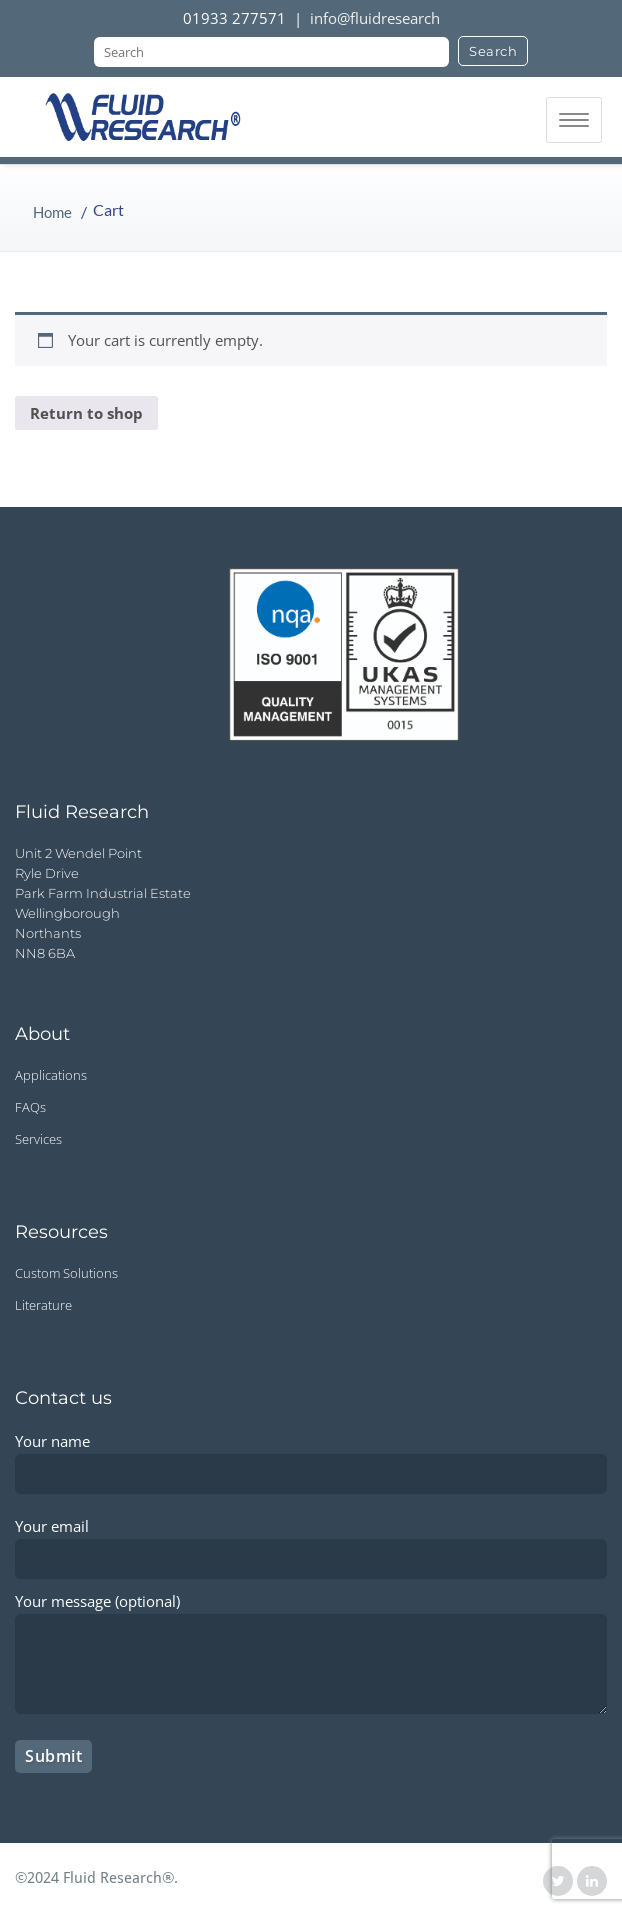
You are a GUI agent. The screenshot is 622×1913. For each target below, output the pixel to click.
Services (38, 1139)
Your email (311, 1542)
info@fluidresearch (375, 18)
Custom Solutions (66, 1273)
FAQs (30, 1107)
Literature (43, 1305)
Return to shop (86, 413)
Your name (311, 1457)
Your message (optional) (311, 1657)
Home (52, 212)
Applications (51, 1075)
